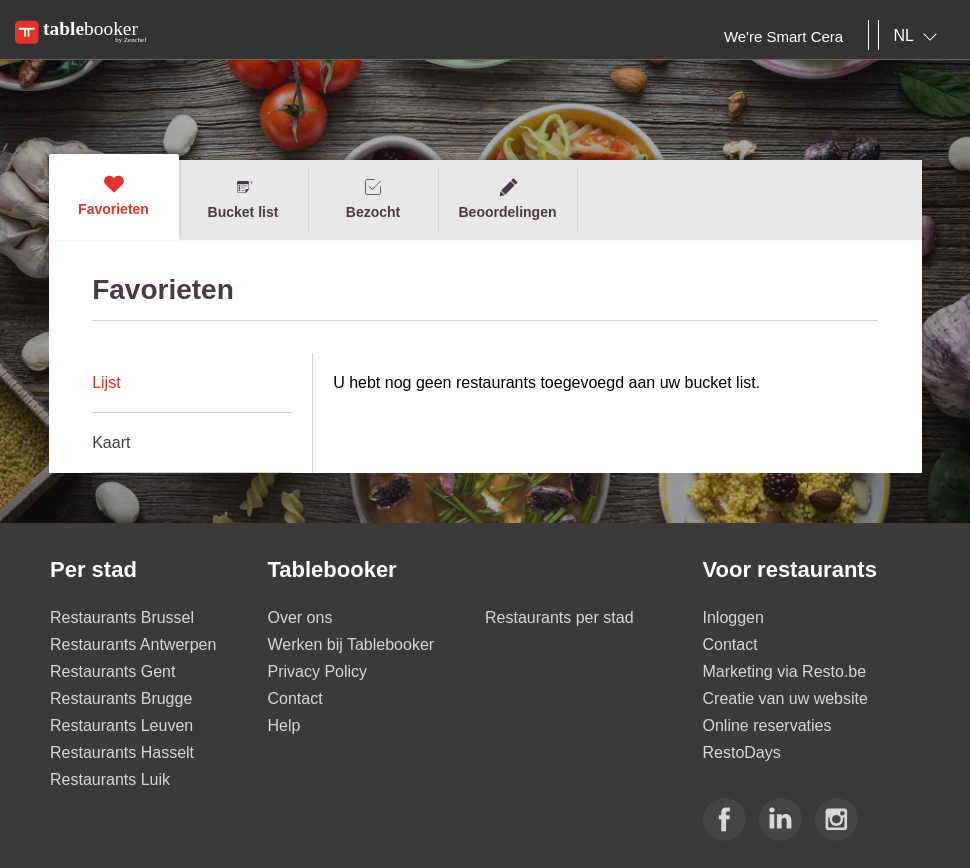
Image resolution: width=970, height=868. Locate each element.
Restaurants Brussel (122, 617)
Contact (295, 698)
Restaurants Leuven (121, 725)
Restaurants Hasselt (122, 752)
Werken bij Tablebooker (351, 644)
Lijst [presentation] (106, 382)
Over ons (300, 617)
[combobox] (919, 36)
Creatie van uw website (785, 698)
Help (284, 725)
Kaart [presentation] (111, 442)
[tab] (192, 383)
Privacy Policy (318, 671)
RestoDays (742, 752)
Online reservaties (767, 725)
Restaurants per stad (559, 617)
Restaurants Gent (112, 671)
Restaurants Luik (110, 779)
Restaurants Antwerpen (133, 644)
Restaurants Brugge (121, 698)
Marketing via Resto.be (785, 671)
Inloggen (733, 617)
